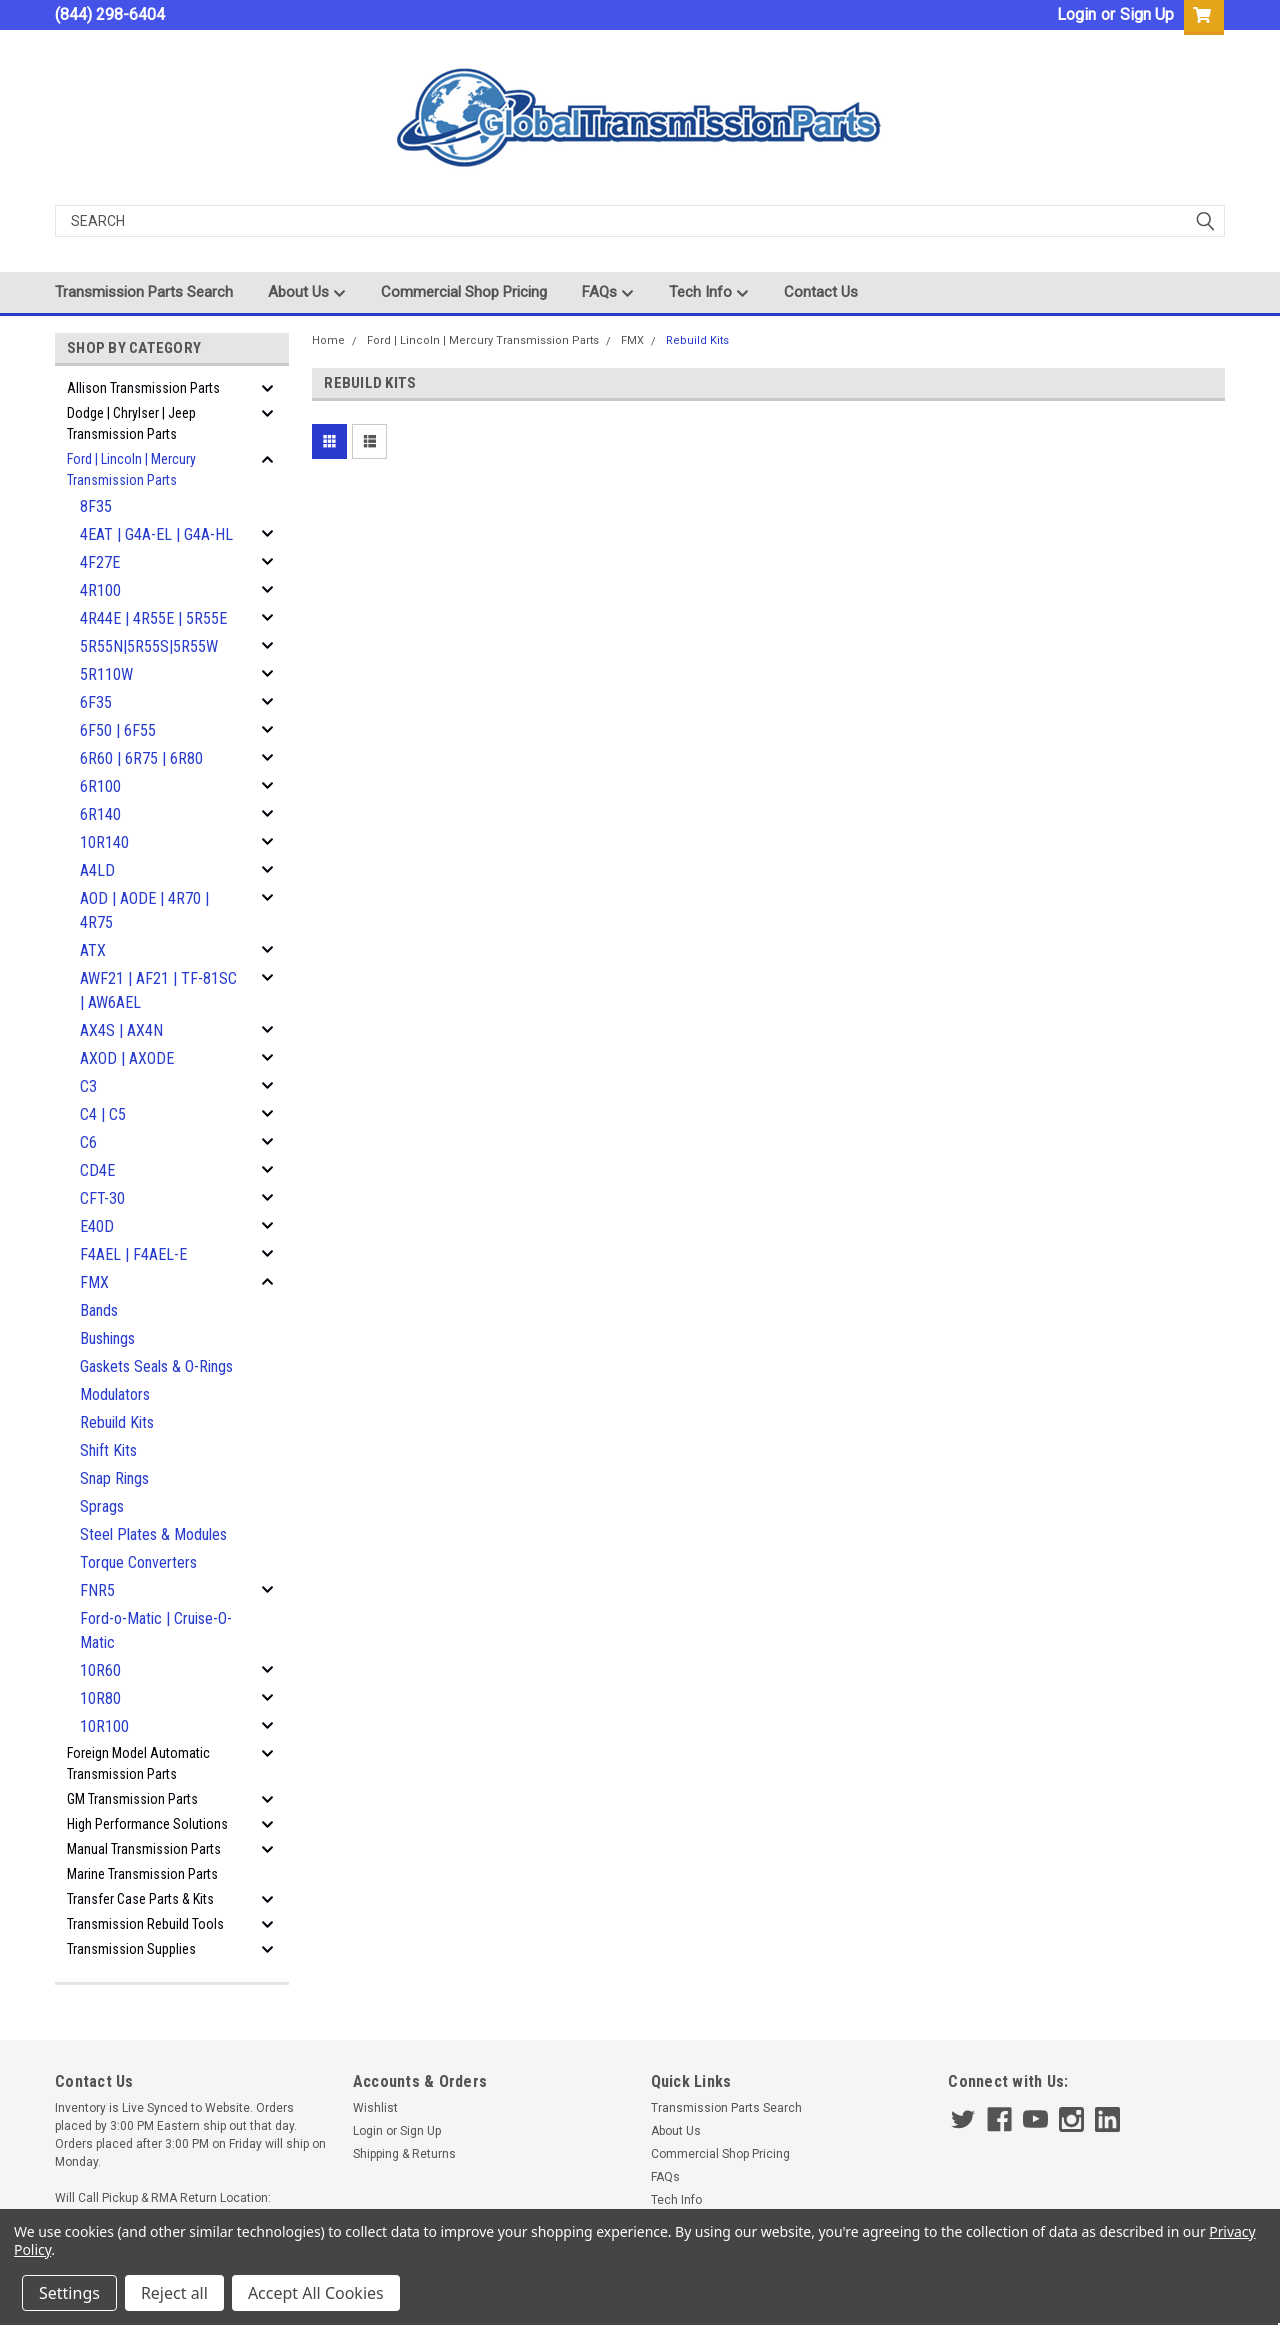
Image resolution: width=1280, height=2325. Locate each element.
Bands (99, 1310)
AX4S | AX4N (121, 1030)
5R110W (106, 674)
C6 (88, 1142)
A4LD (97, 870)
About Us (307, 293)
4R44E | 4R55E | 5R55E (153, 618)
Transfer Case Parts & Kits (140, 1899)
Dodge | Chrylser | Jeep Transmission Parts (131, 423)
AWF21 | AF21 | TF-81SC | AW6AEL (158, 990)
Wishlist (375, 2108)
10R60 (100, 1670)
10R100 (104, 1726)
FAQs (608, 293)
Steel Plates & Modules (153, 1534)
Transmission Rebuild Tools (145, 1924)
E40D (97, 1226)
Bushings (107, 1338)
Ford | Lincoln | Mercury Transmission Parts (131, 469)
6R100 (100, 786)
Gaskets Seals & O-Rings (156, 1366)
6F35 (96, 702)
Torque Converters (138, 1562)
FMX (94, 1282)
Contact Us (821, 292)
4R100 (100, 590)
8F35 (96, 506)
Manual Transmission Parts (144, 1849)
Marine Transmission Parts (142, 1874)
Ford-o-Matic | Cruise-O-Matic (156, 1630)
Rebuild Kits (117, 1422)
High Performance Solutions (147, 1824)
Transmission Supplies (131, 1949)
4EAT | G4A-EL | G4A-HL (156, 534)
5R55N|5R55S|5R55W (149, 646)
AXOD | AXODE (127, 1058)
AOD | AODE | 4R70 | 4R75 (144, 910)
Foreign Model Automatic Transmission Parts (138, 1763)
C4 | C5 (103, 1114)
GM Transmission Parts (132, 1799)
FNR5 (97, 1590)
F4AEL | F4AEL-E (133, 1254)
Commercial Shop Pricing (464, 292)
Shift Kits (108, 1450)
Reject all (174, 2293)
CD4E (97, 1170)
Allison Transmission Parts (143, 388)
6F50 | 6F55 (118, 730)
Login (1076, 14)
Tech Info (709, 293)
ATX (93, 950)
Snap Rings (114, 1478)
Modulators (115, 1394)
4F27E (100, 562)
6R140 (100, 814)
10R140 (104, 842)
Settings (69, 2293)
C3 (88, 1086)
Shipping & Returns (404, 2154)
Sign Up (1147, 14)
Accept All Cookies (316, 2293)
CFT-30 (102, 1198)
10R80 (100, 1698)
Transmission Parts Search (144, 292)
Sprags (102, 1506)
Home (328, 340)
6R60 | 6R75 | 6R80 (141, 758)
